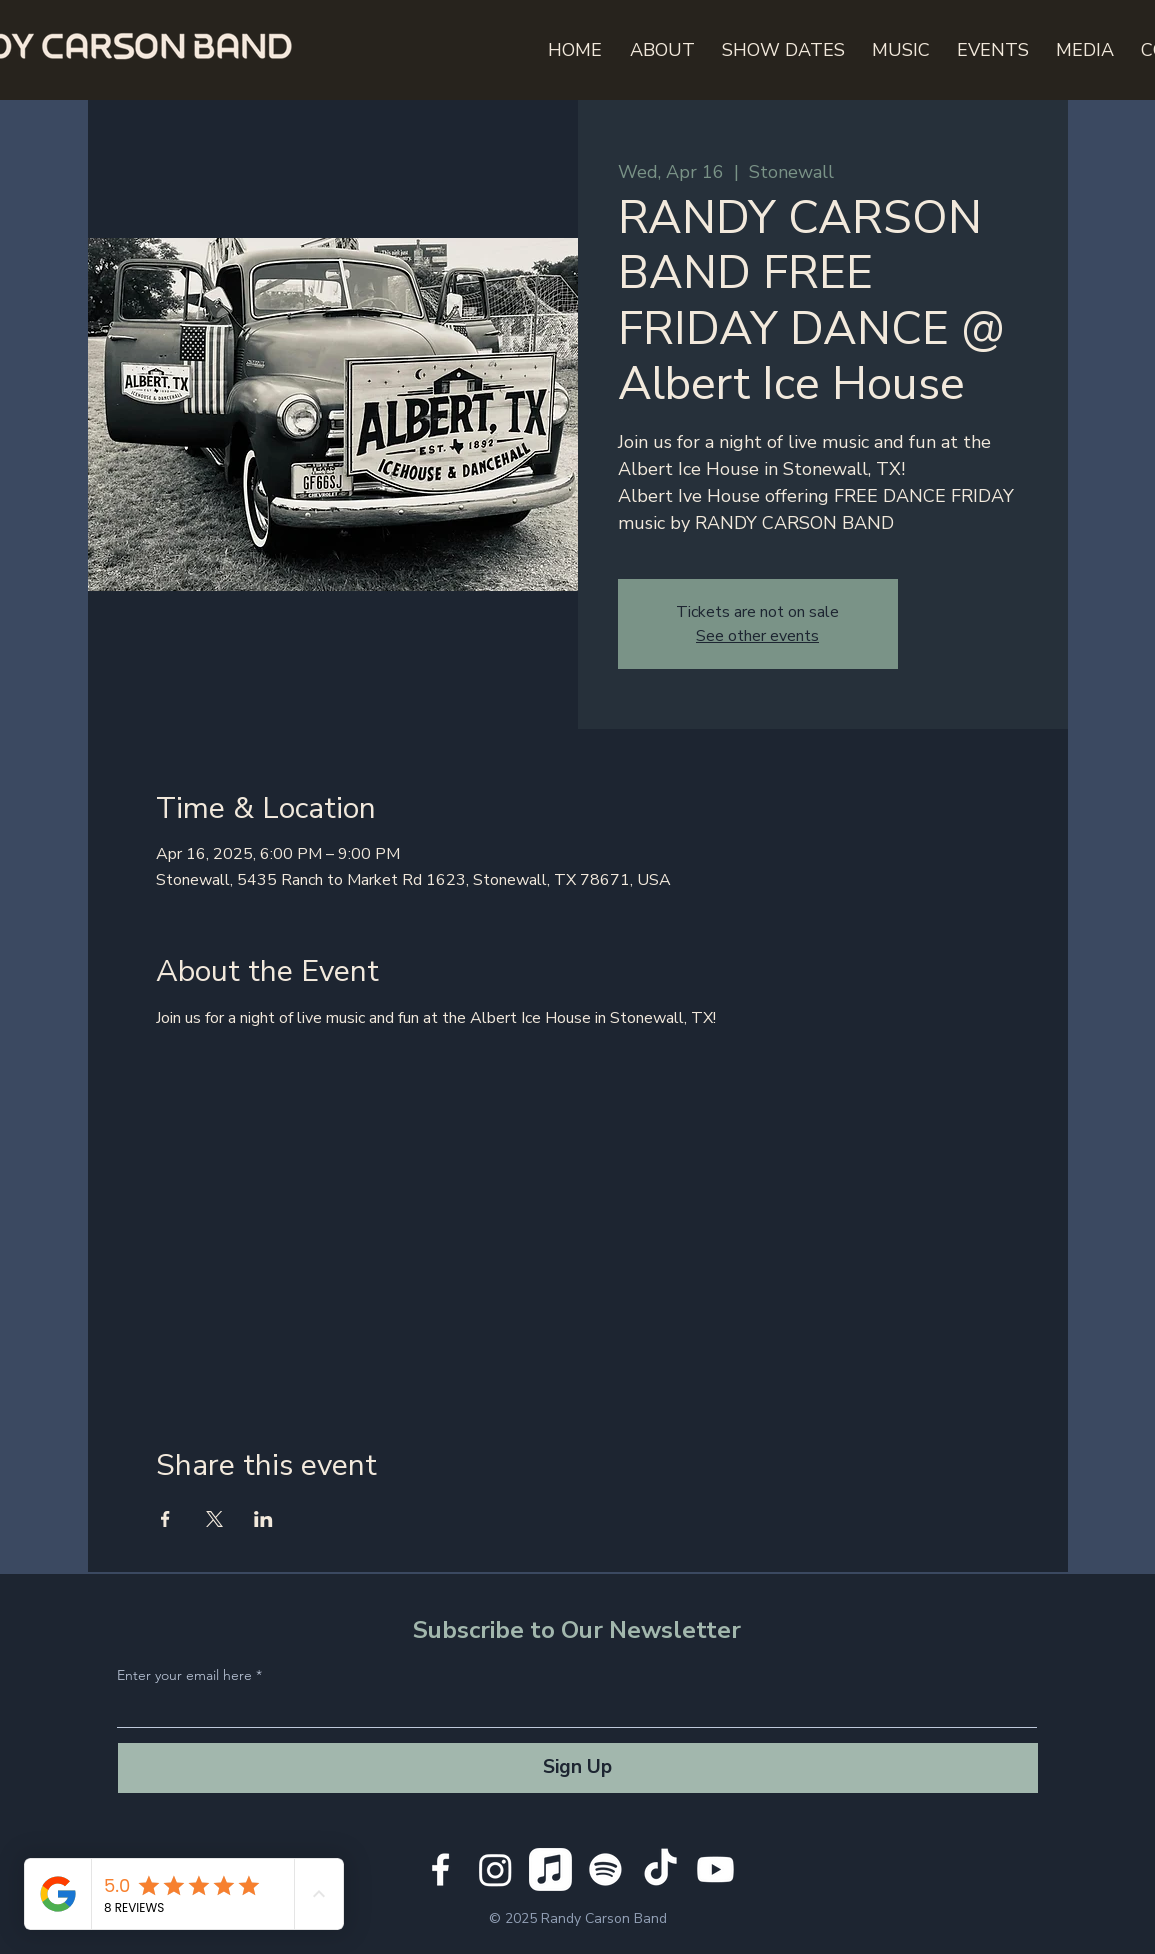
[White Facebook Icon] (440, 1869)
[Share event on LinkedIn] (263, 1519)
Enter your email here (184, 1675)
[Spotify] (605, 1869)
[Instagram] (495, 1869)
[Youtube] (715, 1869)
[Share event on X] (214, 1519)
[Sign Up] (578, 1768)
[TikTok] (660, 1869)
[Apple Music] (550, 1869)
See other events (757, 636)
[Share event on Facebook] (165, 1519)
